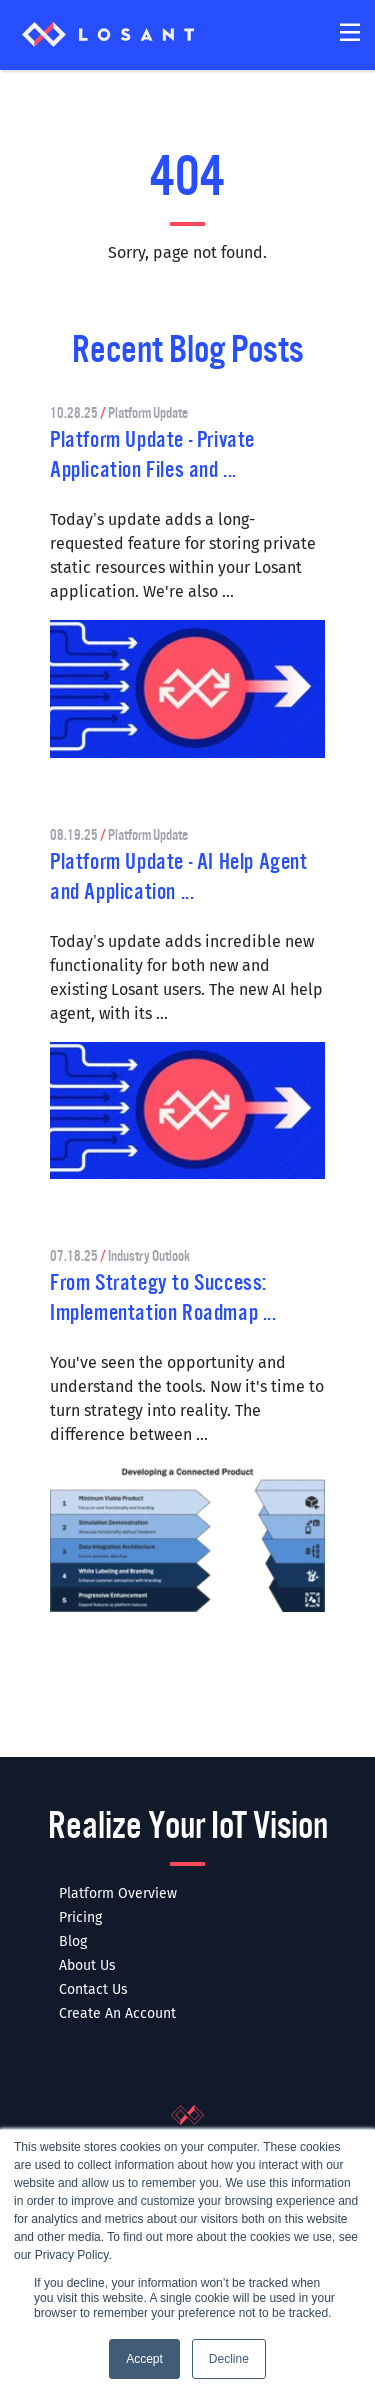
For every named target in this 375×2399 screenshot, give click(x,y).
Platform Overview (118, 1893)
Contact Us (93, 1989)
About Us (87, 1965)
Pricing (80, 1917)
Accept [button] (144, 2359)
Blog (73, 1941)
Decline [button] (229, 2359)
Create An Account (117, 2013)
